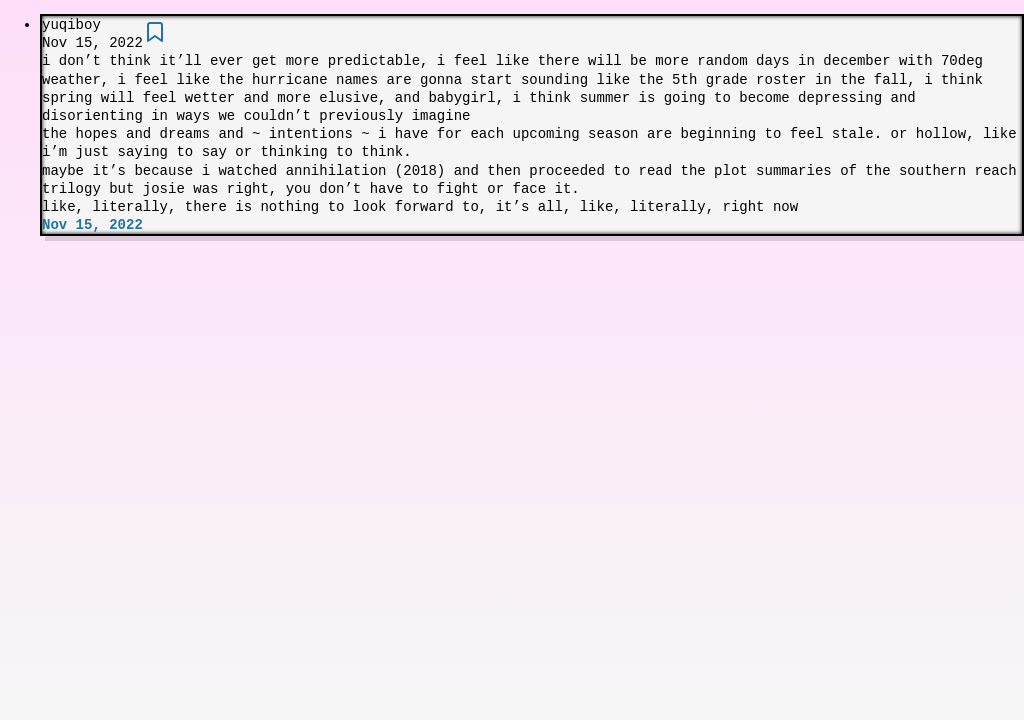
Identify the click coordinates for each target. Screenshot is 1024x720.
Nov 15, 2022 (92, 224)
